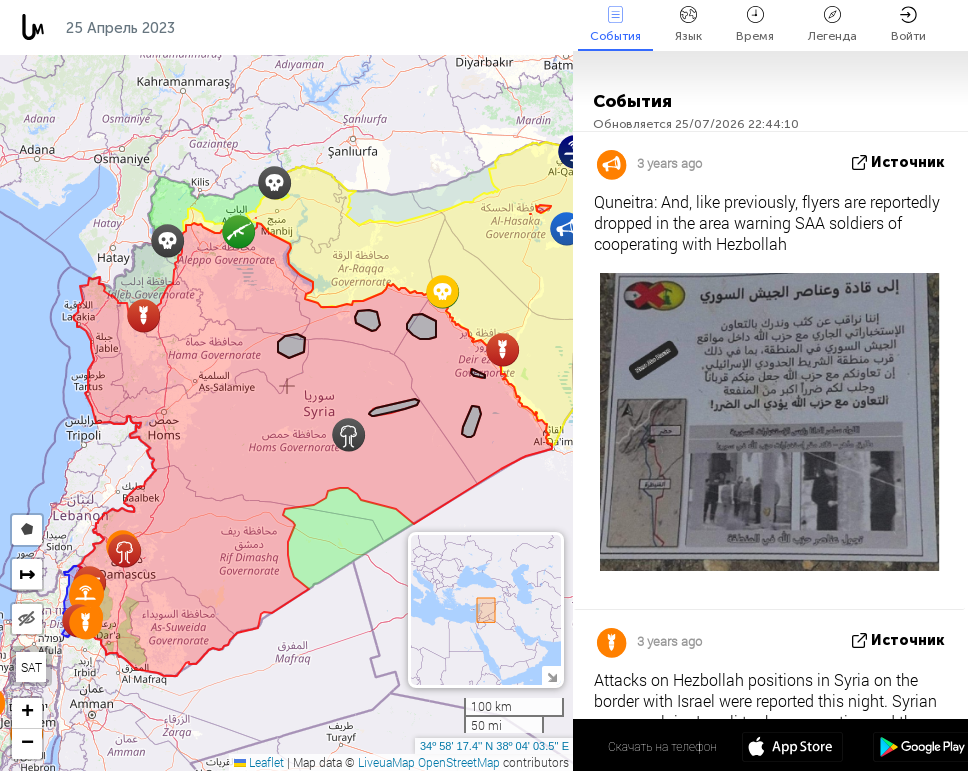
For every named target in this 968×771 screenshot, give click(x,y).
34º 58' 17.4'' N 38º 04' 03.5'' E (494, 746)
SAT (31, 667)
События (615, 24)
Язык (688, 24)
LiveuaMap (386, 762)
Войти (908, 24)
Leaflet (259, 762)
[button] (167, 240)
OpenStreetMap (459, 762)
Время (755, 24)
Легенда (832, 24)
